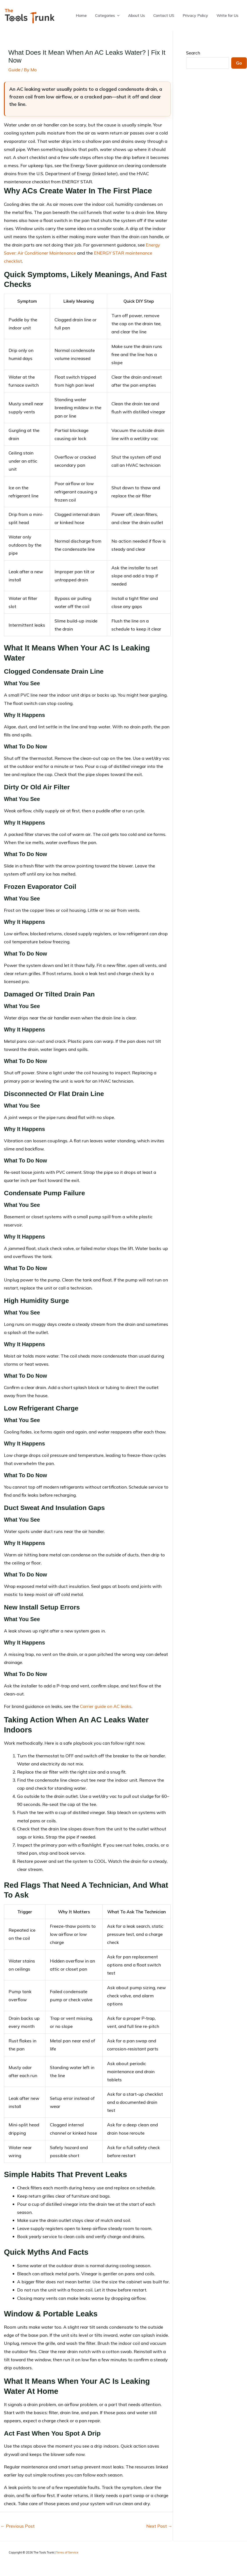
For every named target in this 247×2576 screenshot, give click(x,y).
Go (239, 63)
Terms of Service (67, 2552)
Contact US (167, 15)
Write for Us (228, 15)
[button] (124, 15)
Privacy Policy (197, 15)
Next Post (159, 2526)
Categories (114, 15)
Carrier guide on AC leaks (105, 1706)
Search (193, 53)
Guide (14, 69)
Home (89, 15)
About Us (141, 15)
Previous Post (17, 2526)
